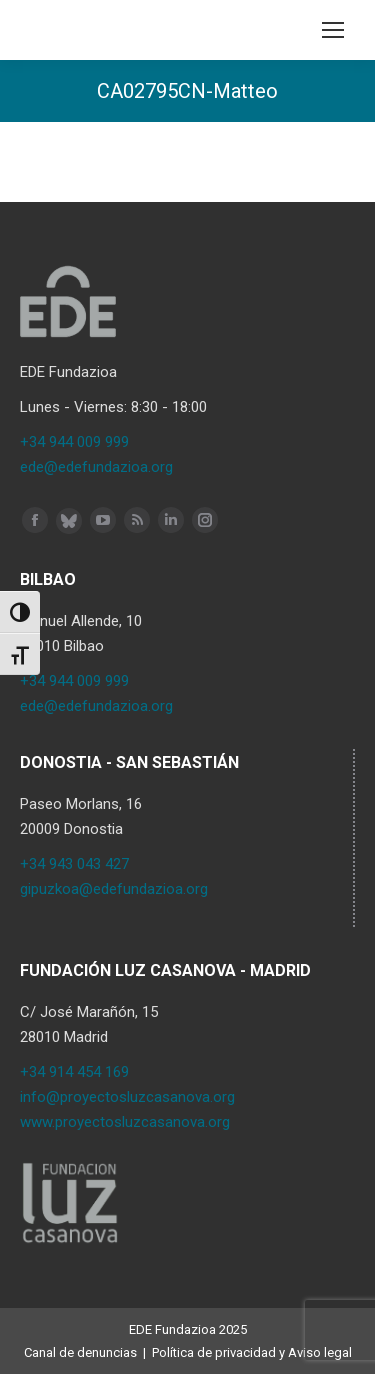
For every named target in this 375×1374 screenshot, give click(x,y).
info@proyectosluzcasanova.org (127, 1097)
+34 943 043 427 (74, 864)
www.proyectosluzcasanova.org (125, 1122)
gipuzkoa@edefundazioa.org (114, 889)
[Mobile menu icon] (333, 30)
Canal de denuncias (80, 1352)
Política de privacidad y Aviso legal (252, 1352)
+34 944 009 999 (74, 442)
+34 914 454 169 (74, 1072)
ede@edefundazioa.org (96, 467)
